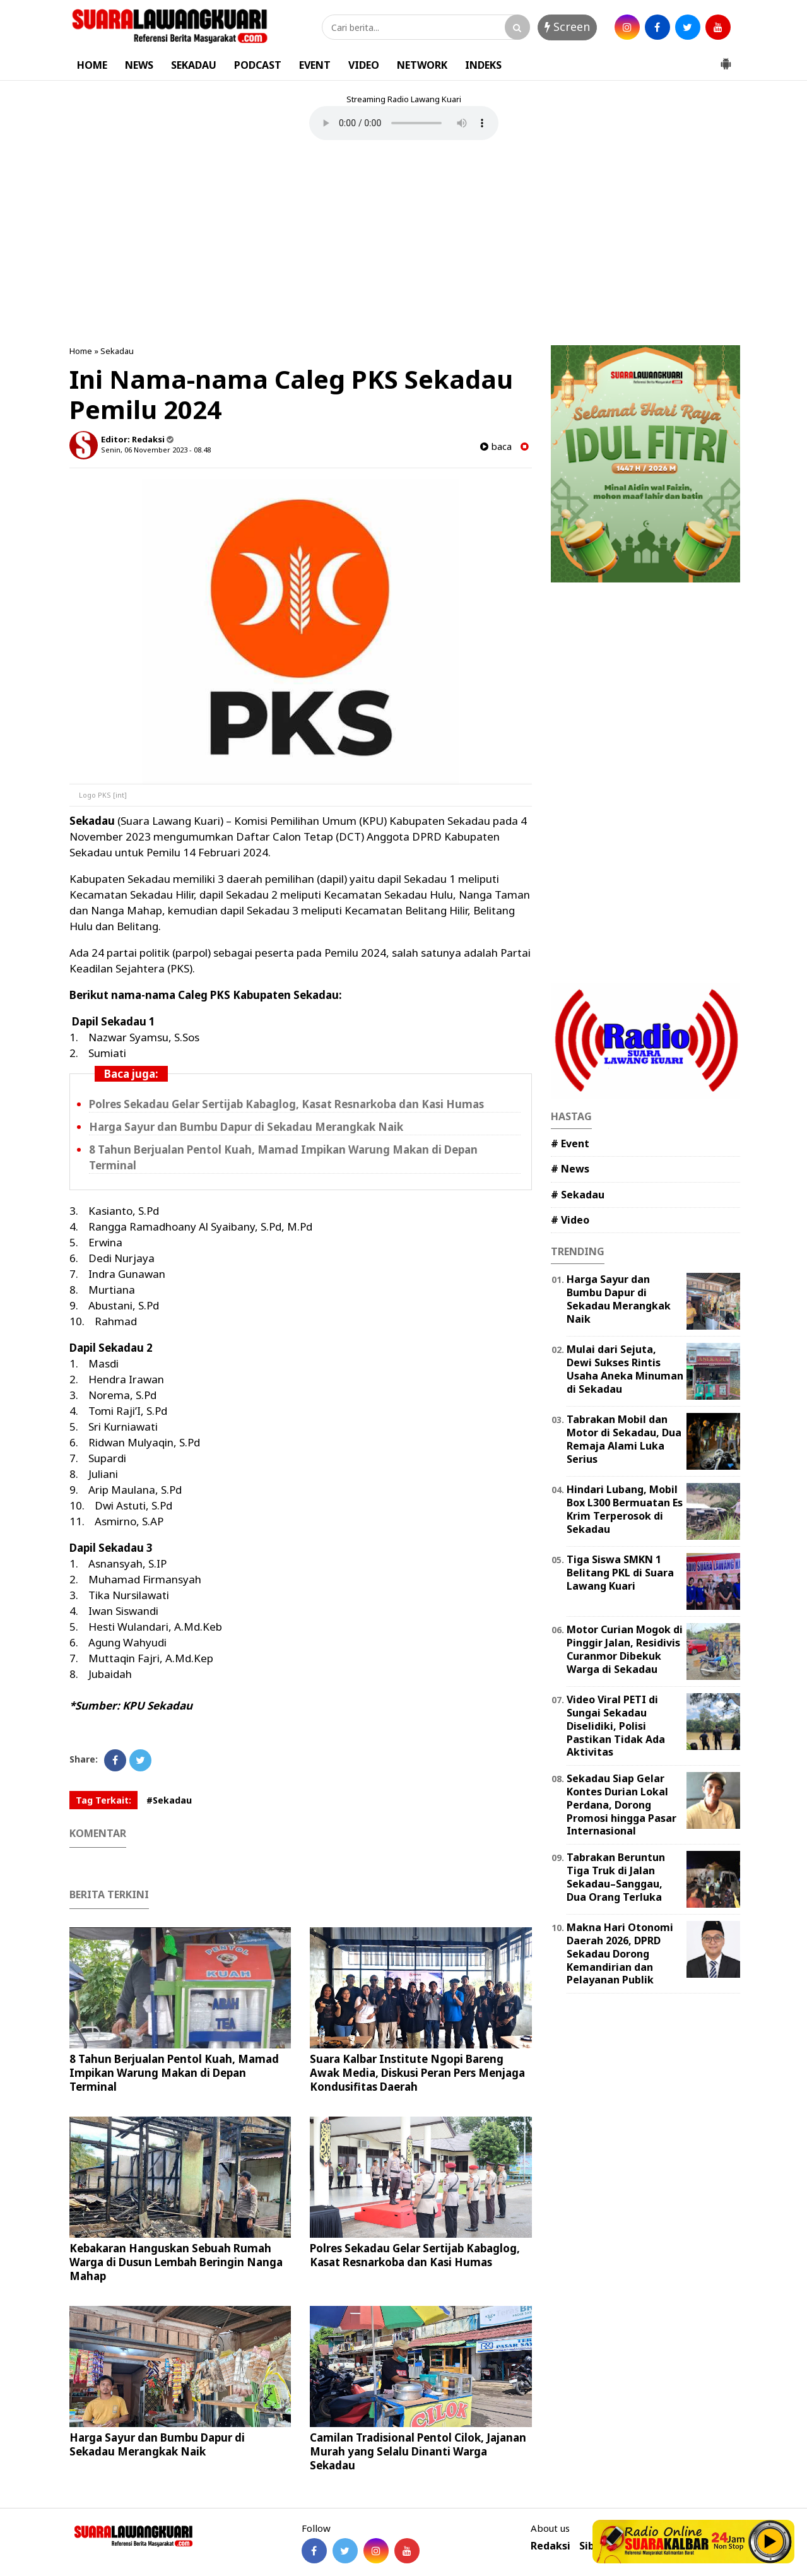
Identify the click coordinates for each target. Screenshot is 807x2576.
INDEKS (483, 65)
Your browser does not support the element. (403, 123)
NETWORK (422, 65)
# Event (570, 1143)
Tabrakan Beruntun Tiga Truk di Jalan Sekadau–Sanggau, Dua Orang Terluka (616, 1876)
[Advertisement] (403, 244)
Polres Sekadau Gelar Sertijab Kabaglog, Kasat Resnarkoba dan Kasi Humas (286, 1104)
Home (80, 351)
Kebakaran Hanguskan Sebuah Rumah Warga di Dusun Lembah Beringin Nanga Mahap (176, 2262)
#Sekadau (169, 1800)
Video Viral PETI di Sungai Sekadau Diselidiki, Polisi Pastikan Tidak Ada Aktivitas (616, 1726)
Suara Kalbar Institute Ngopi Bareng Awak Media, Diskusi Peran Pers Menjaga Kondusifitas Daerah (417, 2073)
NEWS (139, 65)
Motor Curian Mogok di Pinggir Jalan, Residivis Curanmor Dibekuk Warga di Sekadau (625, 1648)
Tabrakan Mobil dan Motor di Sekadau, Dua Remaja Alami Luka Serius (624, 1438)
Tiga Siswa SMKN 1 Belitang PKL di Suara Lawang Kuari (620, 1572)
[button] (725, 58)
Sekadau (117, 351)
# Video (570, 1220)
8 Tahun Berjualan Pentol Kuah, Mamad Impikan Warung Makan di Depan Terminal (174, 2073)
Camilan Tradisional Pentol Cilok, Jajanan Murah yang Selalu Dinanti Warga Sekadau (418, 2451)
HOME (92, 65)
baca (496, 446)
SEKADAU (193, 65)
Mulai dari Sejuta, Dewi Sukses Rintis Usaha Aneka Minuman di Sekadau (625, 1368)
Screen (567, 26)
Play (770, 2541)
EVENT (315, 65)
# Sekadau (577, 1195)
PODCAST (257, 65)
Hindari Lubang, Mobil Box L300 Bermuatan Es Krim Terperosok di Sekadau (625, 1508)
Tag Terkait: (103, 1800)
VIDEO (363, 65)
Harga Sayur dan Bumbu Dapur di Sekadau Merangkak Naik (246, 1127)
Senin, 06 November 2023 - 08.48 (156, 449)
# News (570, 1169)
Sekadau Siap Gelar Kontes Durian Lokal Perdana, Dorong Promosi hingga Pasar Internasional (621, 1804)
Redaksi (550, 2546)
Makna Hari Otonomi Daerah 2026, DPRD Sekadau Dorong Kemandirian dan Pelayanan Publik (620, 1953)
